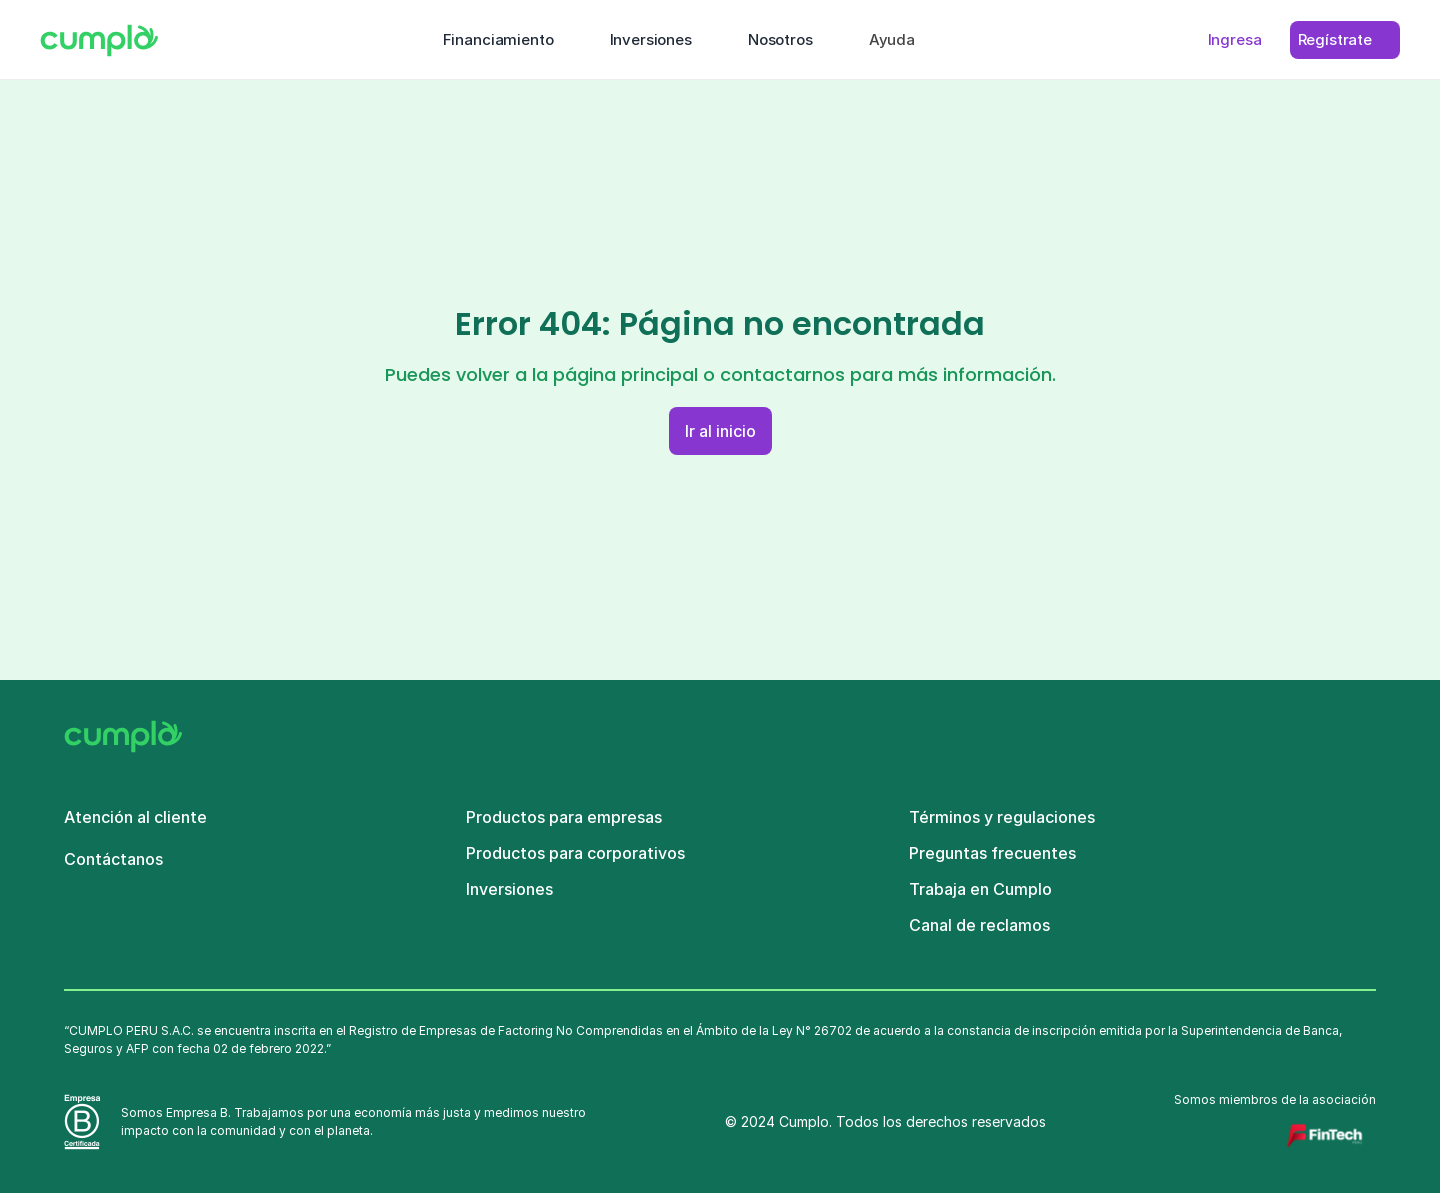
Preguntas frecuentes (992, 853)
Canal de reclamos (979, 925)
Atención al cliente (135, 817)
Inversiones (509, 889)
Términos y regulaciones (1002, 817)
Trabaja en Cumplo (980, 889)
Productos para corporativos (575, 853)
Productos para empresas (564, 817)
